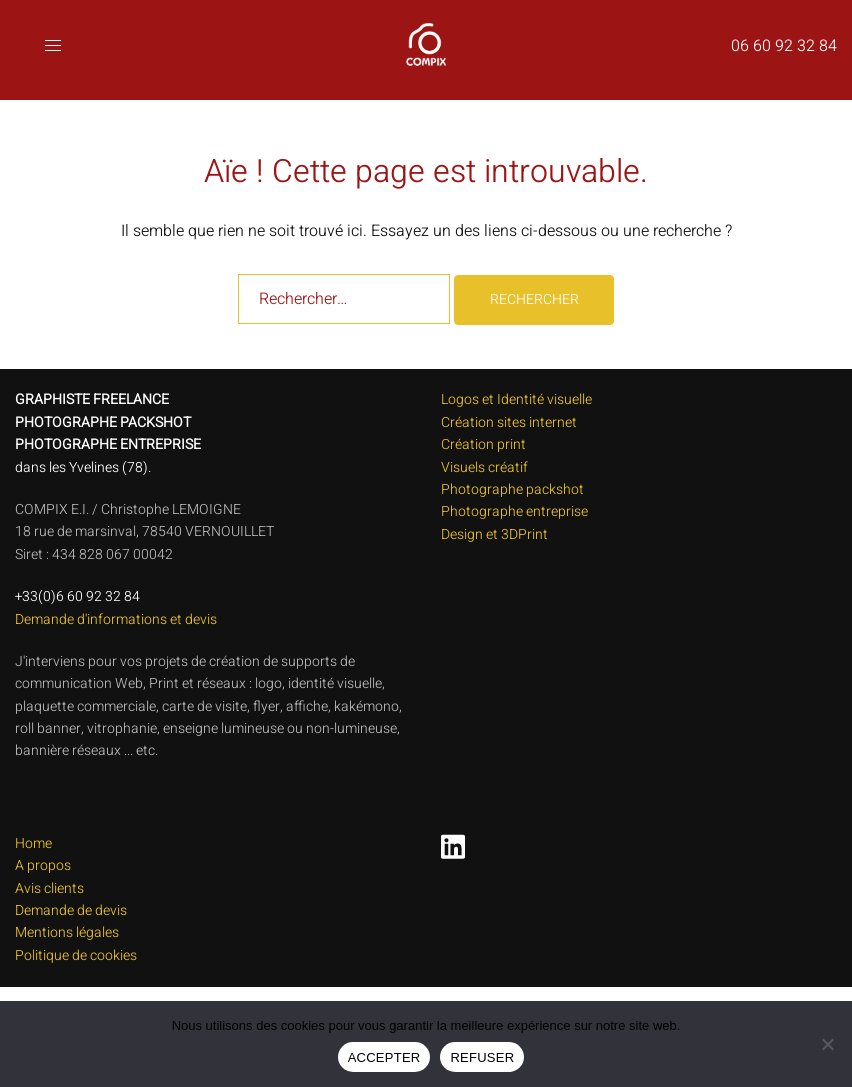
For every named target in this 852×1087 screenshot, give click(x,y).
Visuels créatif (484, 467)
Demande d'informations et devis (116, 619)
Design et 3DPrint (494, 534)
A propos (43, 865)
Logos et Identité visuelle (516, 399)
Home (33, 843)
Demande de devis (71, 910)
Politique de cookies (76, 955)
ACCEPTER (384, 1057)
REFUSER (482, 1057)
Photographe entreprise (514, 511)
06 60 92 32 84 (784, 46)
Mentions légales (67, 932)
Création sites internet (509, 422)
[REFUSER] (827, 1044)
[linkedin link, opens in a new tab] (449, 840)
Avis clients (49, 888)
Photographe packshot (512, 489)
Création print (483, 444)
